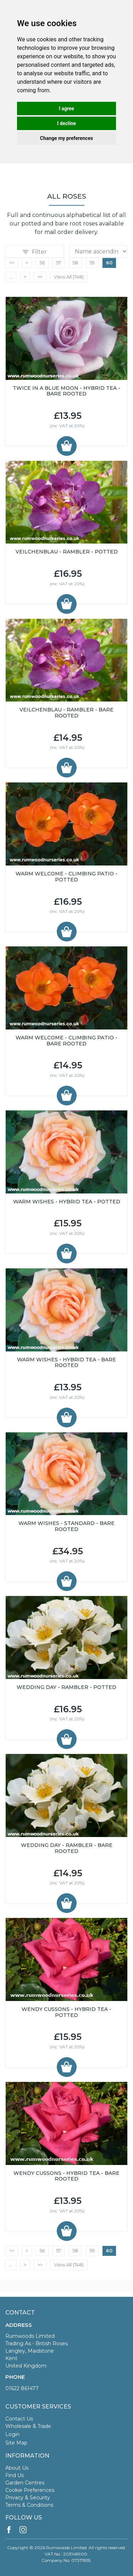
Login (12, 2434)
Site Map (16, 2443)
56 (42, 262)
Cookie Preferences (29, 2490)
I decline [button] (66, 123)
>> (40, 277)
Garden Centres (24, 2483)
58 (75, 262)
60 (109, 262)
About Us (16, 2468)
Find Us (14, 2475)
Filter (35, 251)
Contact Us (19, 2419)
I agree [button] (66, 108)
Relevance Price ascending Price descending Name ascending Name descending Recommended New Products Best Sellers (99, 251)
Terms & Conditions (29, 2505)
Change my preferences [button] (66, 138)
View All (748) (69, 277)
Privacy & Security (27, 2497)
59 (92, 262)
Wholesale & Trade (28, 2426)
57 (58, 262)
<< (11, 262)
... (10, 277)
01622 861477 (22, 2388)
